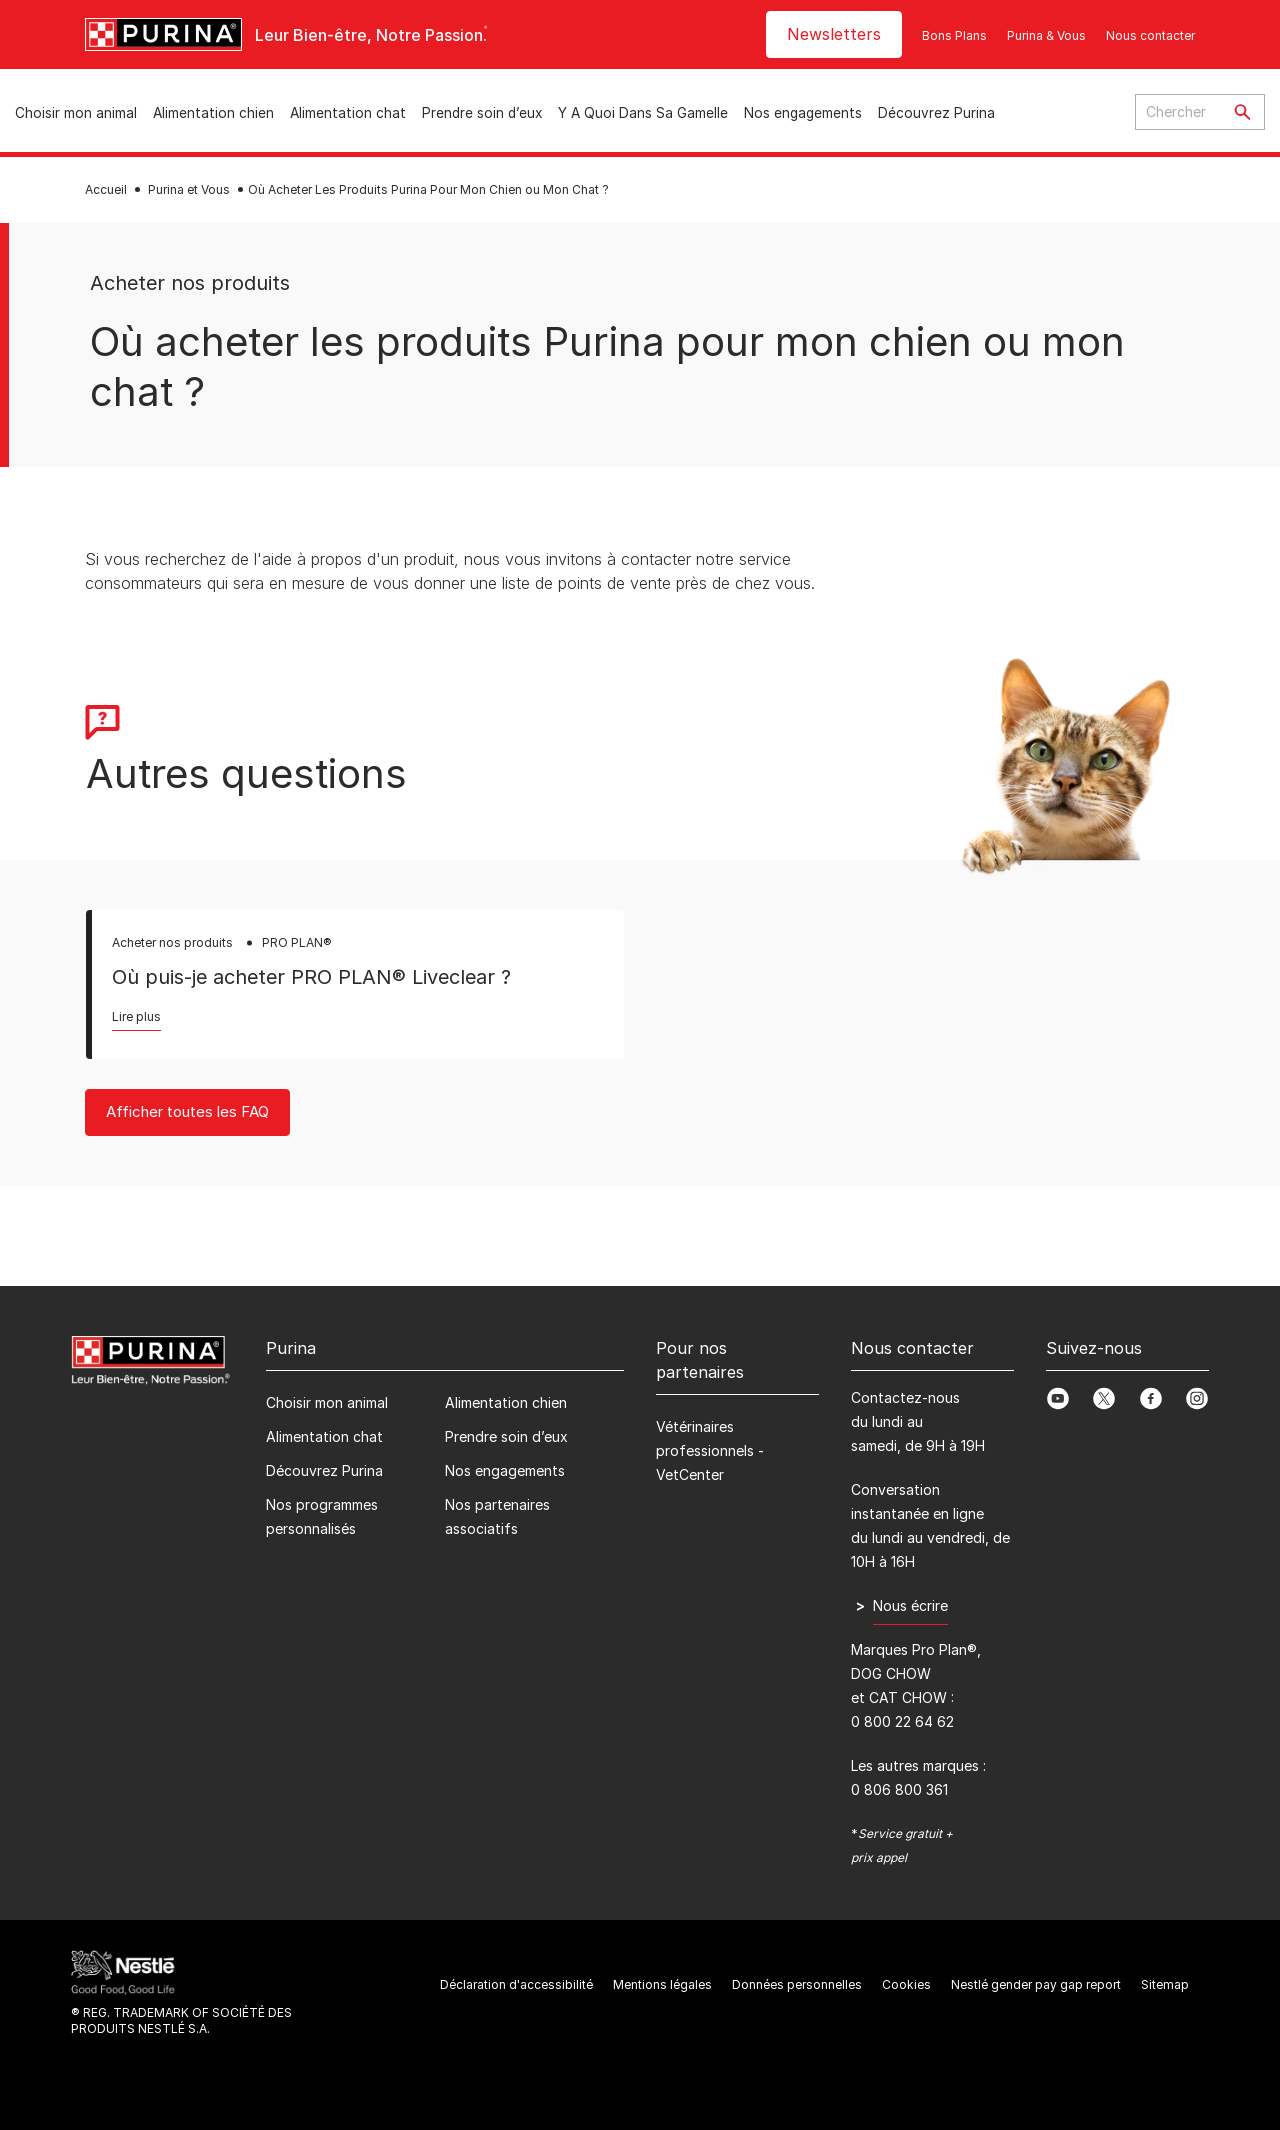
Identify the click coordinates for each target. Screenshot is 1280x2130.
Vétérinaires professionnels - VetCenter (710, 1450)
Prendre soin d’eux (482, 113)
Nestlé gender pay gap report (1036, 1984)
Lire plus (136, 1016)
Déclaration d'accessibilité (516, 1984)
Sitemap (1165, 1984)
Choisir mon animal (76, 113)
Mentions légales (662, 1984)
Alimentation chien (213, 113)
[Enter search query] (1178, 112)
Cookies (906, 1984)
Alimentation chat (348, 113)
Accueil (106, 189)
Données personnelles (797, 1984)
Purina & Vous (1046, 35)
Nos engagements (803, 113)
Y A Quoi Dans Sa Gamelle (643, 113)
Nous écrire (910, 1605)
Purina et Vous (189, 189)
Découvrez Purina (936, 113)
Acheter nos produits (190, 283)
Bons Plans (954, 35)
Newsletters (834, 34)
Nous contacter (1150, 35)
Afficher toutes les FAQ (187, 1111)
